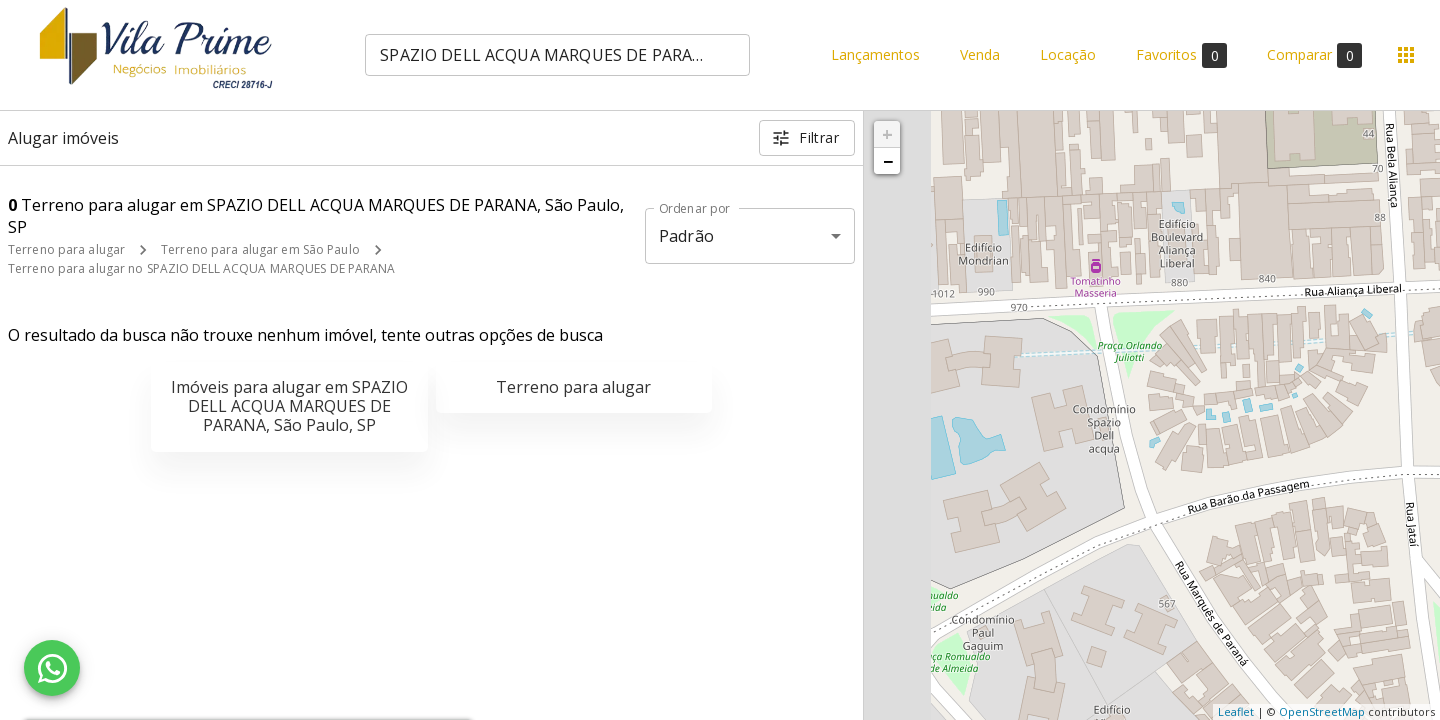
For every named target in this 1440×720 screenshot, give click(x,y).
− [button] (888, 161)
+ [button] (887, 134)
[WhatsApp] (52, 668)
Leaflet (1236, 711)
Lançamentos (875, 55)
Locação (1068, 55)
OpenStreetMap (1322, 711)
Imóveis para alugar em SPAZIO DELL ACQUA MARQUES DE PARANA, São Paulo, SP (289, 406)
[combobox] (557, 55)
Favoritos (1181, 55)
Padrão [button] (686, 236)
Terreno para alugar (66, 249)
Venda (980, 55)
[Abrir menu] (1406, 55)
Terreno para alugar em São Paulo (260, 249)
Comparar (1314, 55)
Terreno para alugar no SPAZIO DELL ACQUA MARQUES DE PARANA (202, 268)
